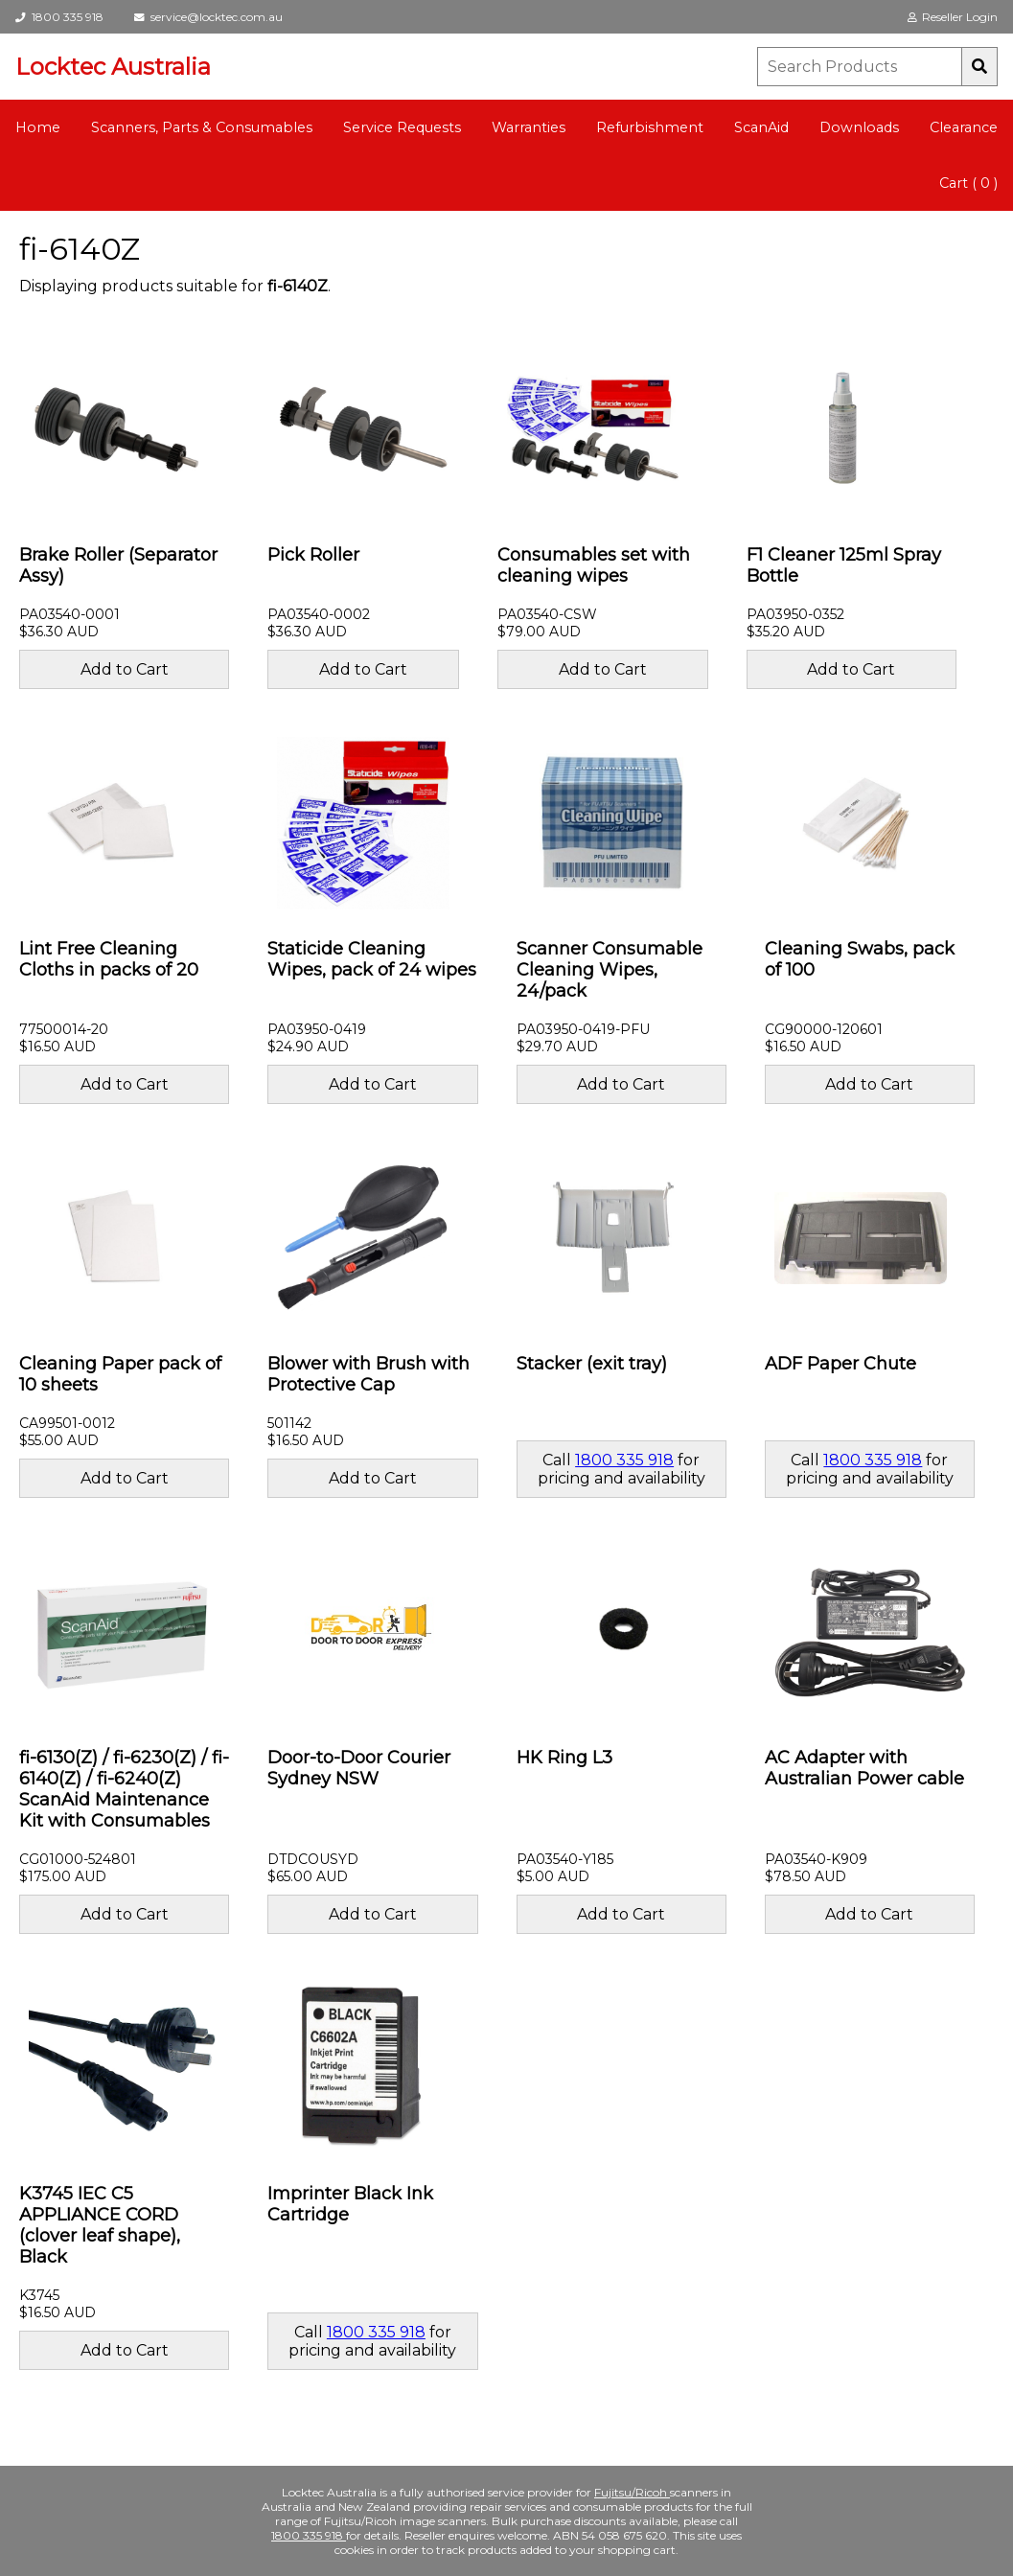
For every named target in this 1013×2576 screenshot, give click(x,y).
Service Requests (402, 127)
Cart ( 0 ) (968, 183)
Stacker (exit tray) (592, 1363)
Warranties (528, 127)
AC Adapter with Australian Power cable (864, 1768)
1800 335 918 (59, 17)
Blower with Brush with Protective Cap (368, 1374)
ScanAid (761, 127)
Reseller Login (953, 17)
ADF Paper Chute (840, 1363)
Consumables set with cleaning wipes (593, 565)
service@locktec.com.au (208, 17)
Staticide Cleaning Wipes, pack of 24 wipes (371, 959)
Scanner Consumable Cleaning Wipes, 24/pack (609, 969)
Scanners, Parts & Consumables (201, 127)
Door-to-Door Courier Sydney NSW (358, 1768)
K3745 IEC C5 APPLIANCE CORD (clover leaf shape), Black (99, 2225)
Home (37, 127)
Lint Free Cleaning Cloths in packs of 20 (108, 959)
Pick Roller (313, 554)
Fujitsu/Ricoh (632, 2492)
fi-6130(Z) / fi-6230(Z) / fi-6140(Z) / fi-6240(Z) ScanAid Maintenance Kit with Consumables (124, 1789)
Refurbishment (649, 127)
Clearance (964, 127)
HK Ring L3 (564, 1757)
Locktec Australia (113, 66)
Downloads (859, 127)
